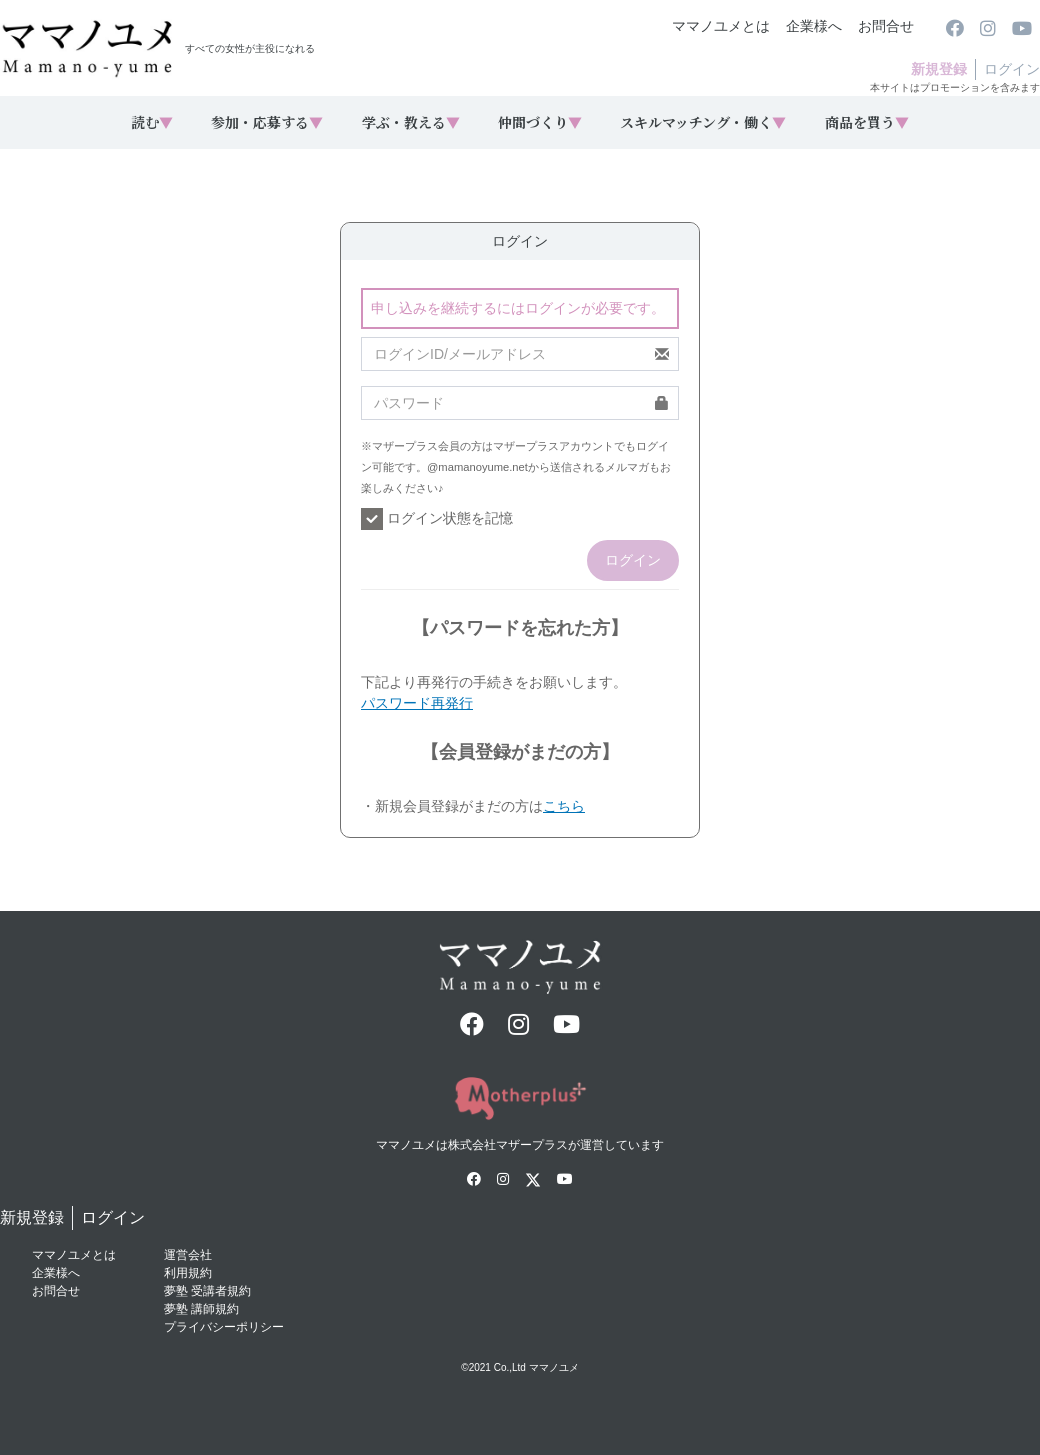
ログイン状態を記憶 (437, 519)
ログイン (1012, 69)
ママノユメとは (721, 26)
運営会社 (188, 1255)
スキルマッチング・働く (703, 122)
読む (152, 122)
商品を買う (867, 122)
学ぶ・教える (411, 122)
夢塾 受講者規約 (207, 1291)
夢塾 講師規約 (201, 1309)
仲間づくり (540, 122)
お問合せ (886, 26)
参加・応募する (267, 122)
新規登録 (939, 69)
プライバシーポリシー (224, 1327)
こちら (564, 806)
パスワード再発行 (417, 703)
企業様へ (814, 26)
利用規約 (188, 1273)
